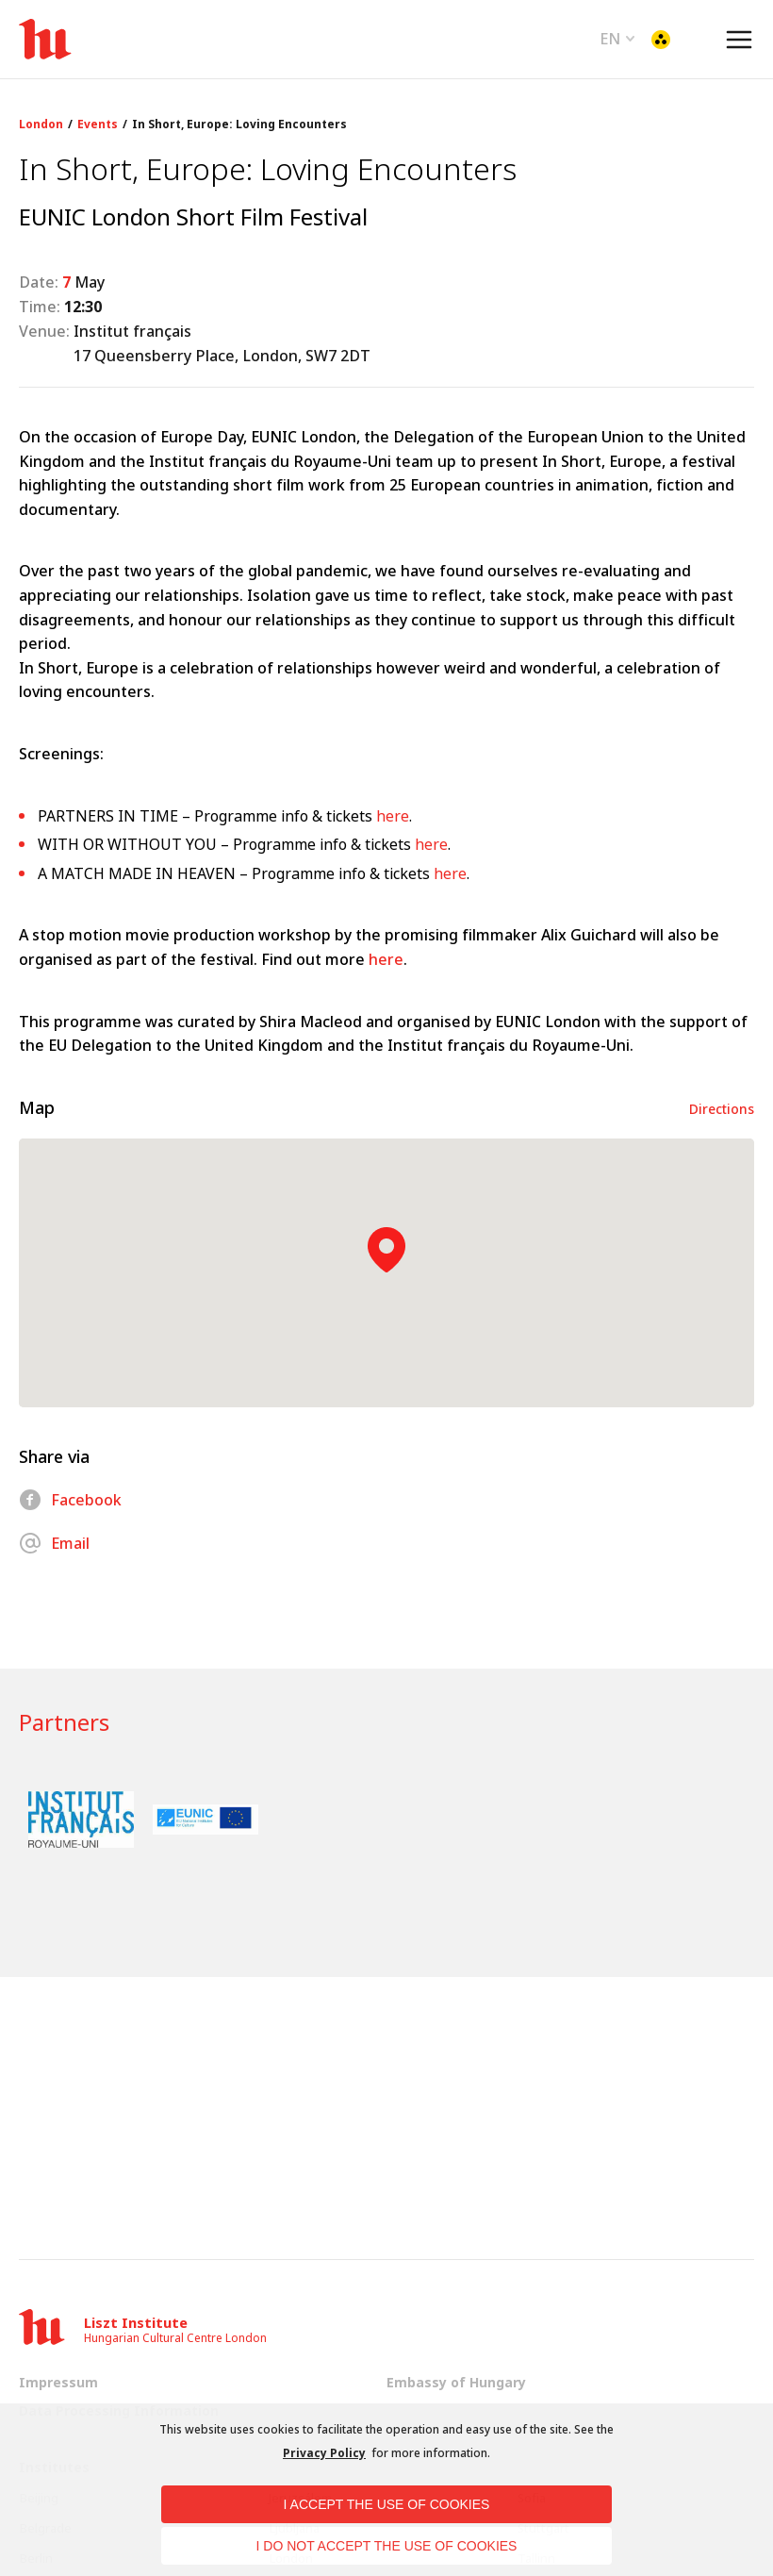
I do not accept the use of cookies (387, 2545)
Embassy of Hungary (456, 2382)
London (41, 124)
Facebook (70, 1499)
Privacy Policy (324, 2453)
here (392, 816)
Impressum (58, 2382)
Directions (721, 1109)
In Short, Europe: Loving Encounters (239, 124)
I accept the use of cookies (387, 2504)
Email (54, 1543)
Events (97, 124)
